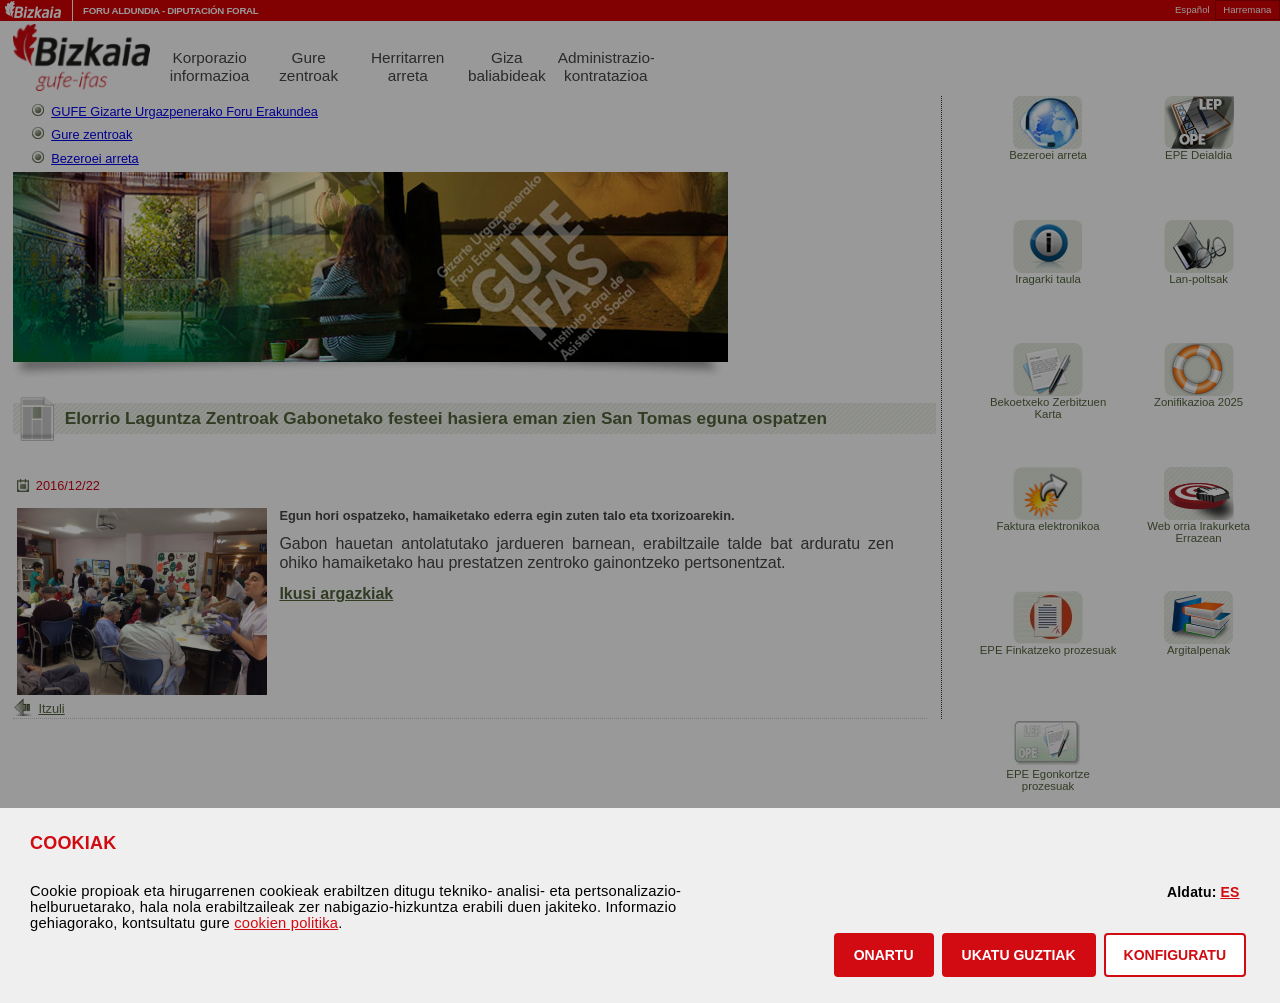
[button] (884, 955)
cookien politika (286, 923)
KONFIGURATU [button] (1175, 955)
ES (1229, 892)
